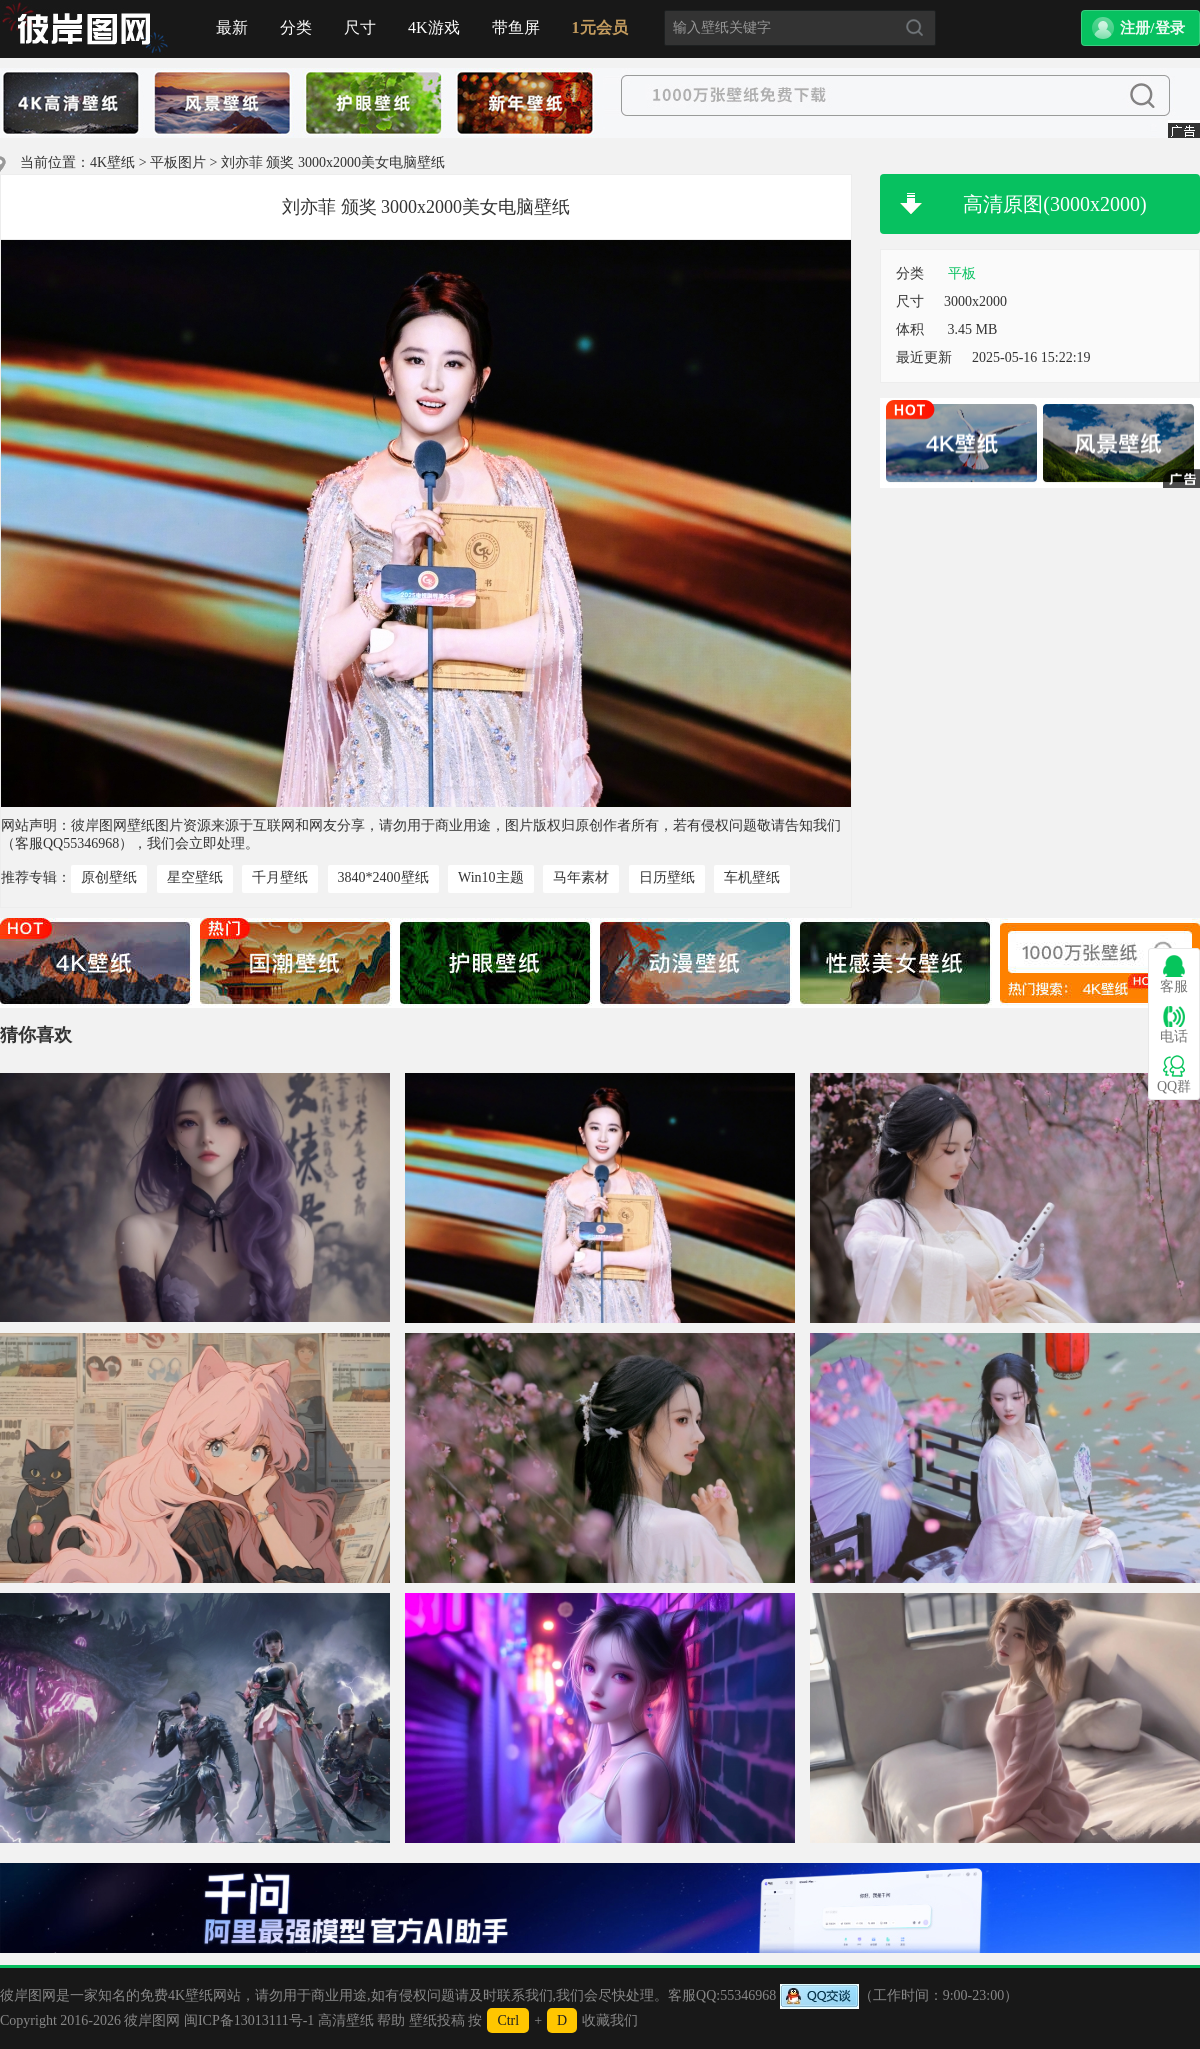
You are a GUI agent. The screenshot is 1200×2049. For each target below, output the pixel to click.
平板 (962, 273)
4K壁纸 (112, 162)
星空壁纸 (195, 877)
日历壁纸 (667, 877)
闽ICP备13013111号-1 (249, 2020)
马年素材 (581, 877)
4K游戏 (434, 27)
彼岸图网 (152, 2020)
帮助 (391, 2020)
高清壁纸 (346, 2020)
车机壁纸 (752, 877)
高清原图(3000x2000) (1054, 204)
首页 (85, 29)
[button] (1140, 28)
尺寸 (360, 27)
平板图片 (178, 162)
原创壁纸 (109, 877)
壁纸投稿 (437, 2020)
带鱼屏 (516, 27)
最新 (232, 27)
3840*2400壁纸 (383, 877)
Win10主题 (491, 877)
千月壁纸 (280, 877)
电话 (1174, 1024)
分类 (296, 27)
